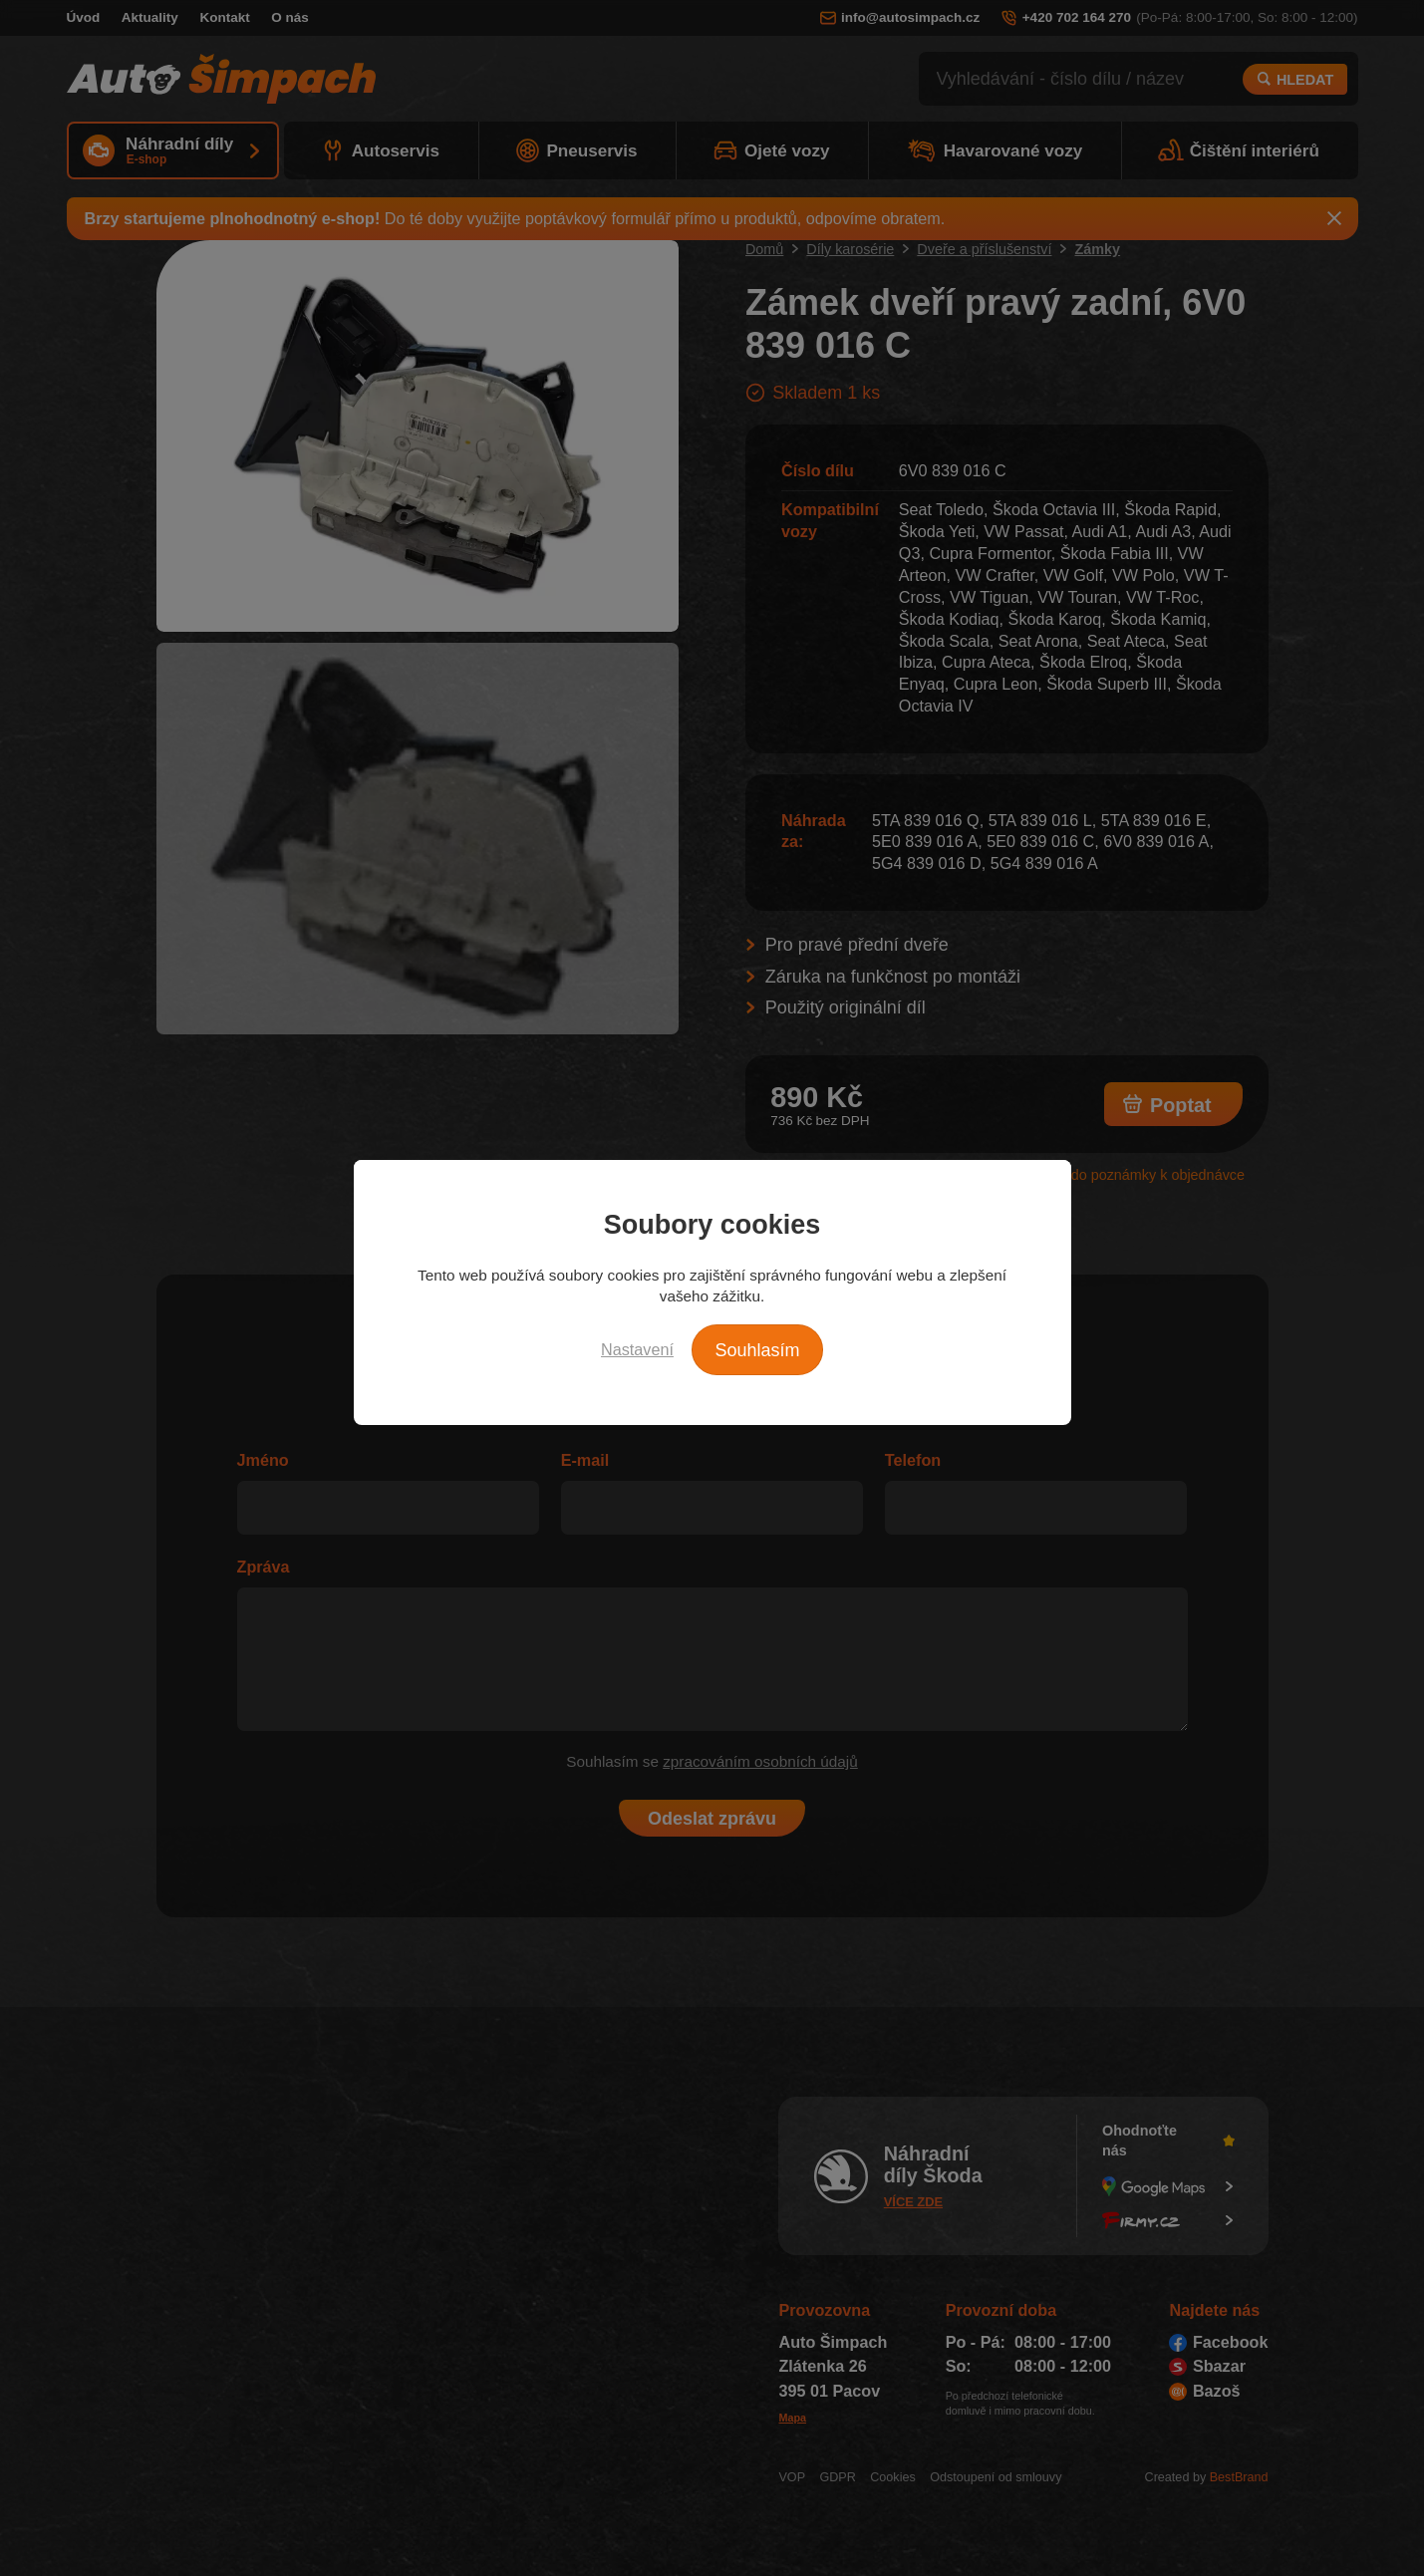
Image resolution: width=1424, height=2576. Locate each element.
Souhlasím (756, 1350)
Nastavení (637, 1349)
